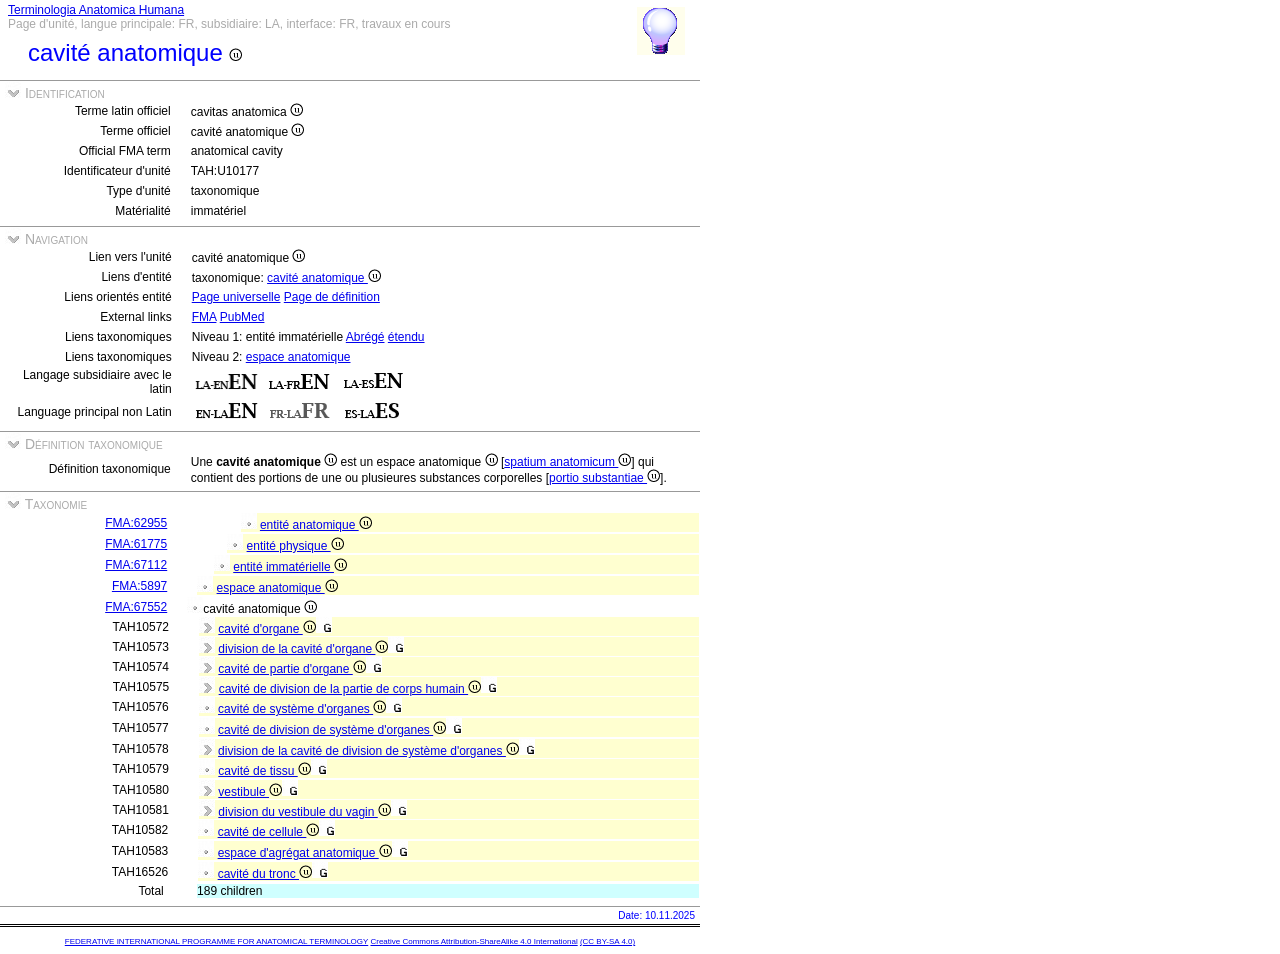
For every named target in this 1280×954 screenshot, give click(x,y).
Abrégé (365, 337)
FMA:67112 (136, 565)
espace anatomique (298, 357)
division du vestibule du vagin (304, 812)
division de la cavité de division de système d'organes (368, 751)
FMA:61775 (136, 544)
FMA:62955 (136, 523)
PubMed (242, 317)
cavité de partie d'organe (291, 669)
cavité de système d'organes (302, 709)
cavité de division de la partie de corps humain (350, 689)
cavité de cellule (269, 832)
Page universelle (236, 297)
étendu (406, 337)
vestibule (250, 792)
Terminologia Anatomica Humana (96, 10)
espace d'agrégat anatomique (305, 853)
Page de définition (332, 297)
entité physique (295, 546)
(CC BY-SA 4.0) (607, 941)
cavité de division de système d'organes (332, 730)
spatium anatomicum (567, 462)
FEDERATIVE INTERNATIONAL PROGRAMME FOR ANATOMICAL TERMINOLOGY (216, 941)
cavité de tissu (264, 771)
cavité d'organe (266, 629)
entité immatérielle (290, 567)
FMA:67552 (136, 607)
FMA (204, 317)
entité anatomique (316, 525)
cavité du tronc (265, 874)
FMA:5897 (139, 586)
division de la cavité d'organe (303, 649)
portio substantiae (604, 478)
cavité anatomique (324, 278)
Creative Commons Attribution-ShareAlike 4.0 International (473, 941)
